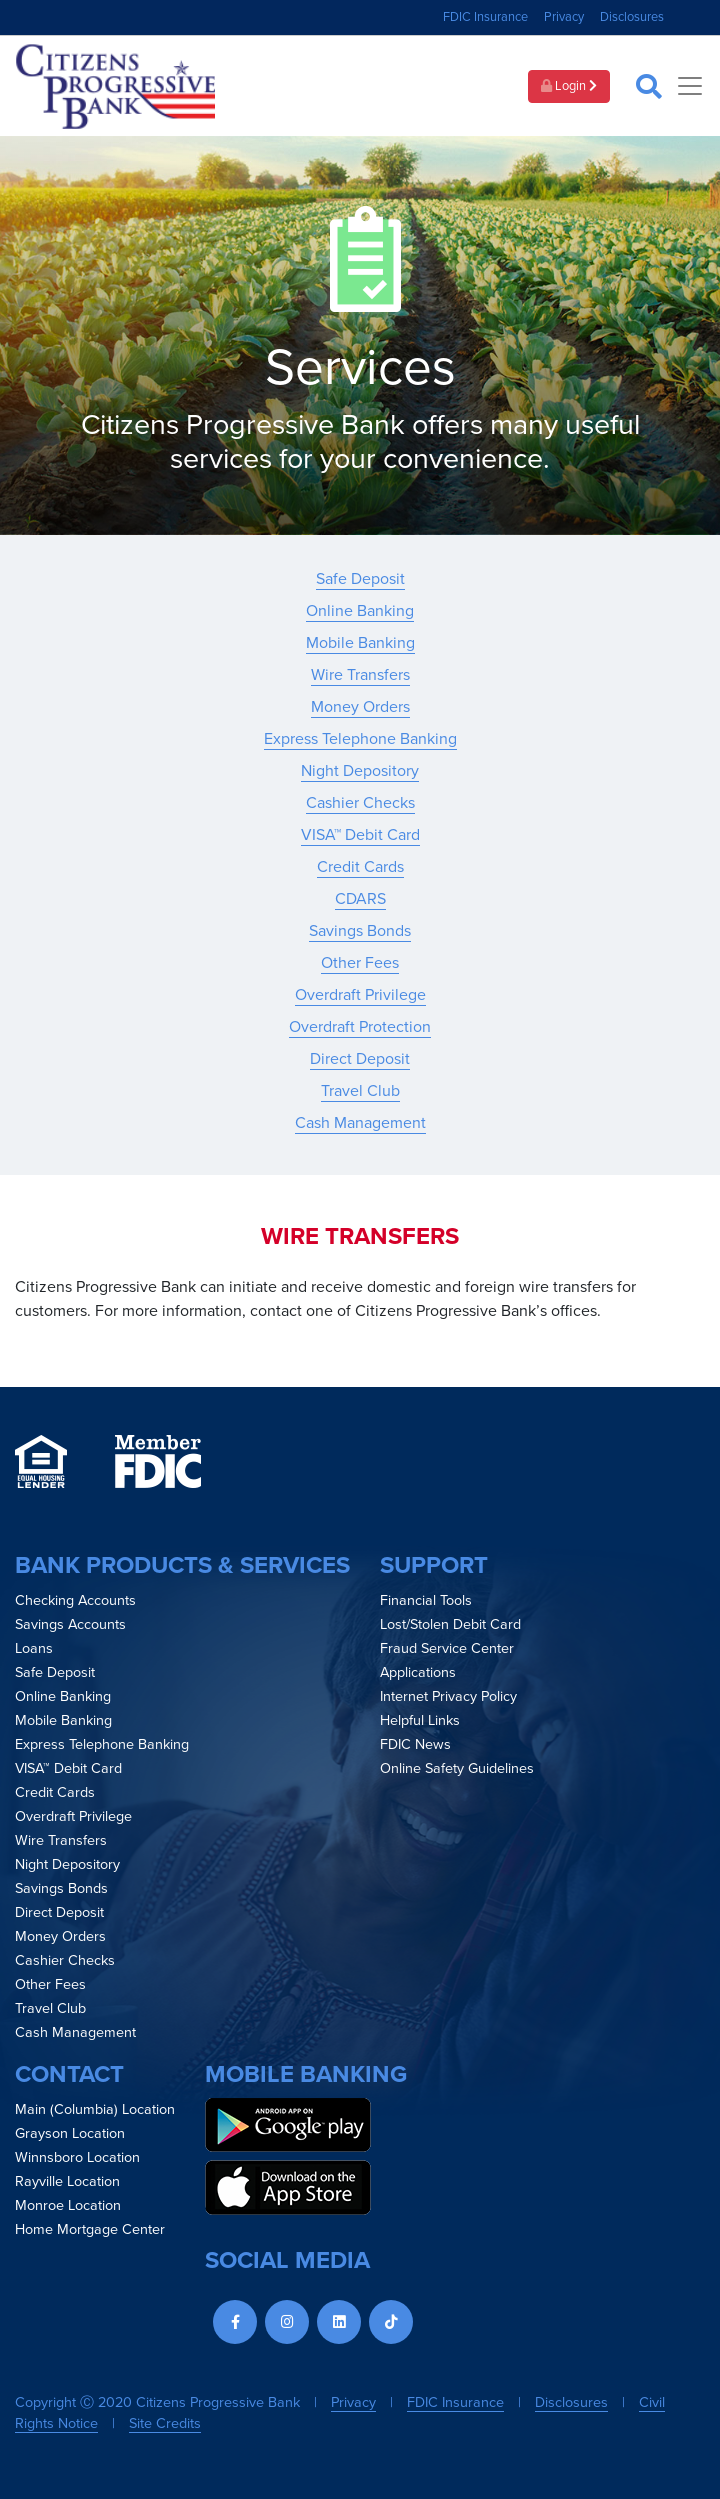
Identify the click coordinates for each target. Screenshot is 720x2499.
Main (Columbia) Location (95, 2109)
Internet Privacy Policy (448, 1696)
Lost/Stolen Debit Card (450, 1624)
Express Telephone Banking (360, 739)
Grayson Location (70, 2133)
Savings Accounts (70, 1624)
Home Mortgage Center (90, 2229)
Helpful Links (420, 1720)
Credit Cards (360, 867)
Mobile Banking (360, 643)
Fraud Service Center (447, 1648)
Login (569, 86)
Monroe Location (68, 2205)
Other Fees (360, 963)
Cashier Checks (360, 803)
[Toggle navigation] (690, 86)
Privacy (564, 17)
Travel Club (360, 1091)
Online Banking (360, 611)
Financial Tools (426, 1600)
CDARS (360, 899)
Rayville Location (67, 2181)
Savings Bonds (360, 931)
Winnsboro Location (77, 2157)
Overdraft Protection (360, 1027)
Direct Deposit (360, 1059)
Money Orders (360, 707)
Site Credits (165, 2423)
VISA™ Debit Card (360, 835)
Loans (34, 1648)
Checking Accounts (75, 1600)
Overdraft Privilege (360, 995)
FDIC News (415, 1744)
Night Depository (360, 771)
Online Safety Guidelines (457, 1768)
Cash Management (360, 1123)
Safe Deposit (360, 579)
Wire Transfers (360, 675)
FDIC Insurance (485, 17)
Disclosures (632, 17)
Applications (418, 1672)
